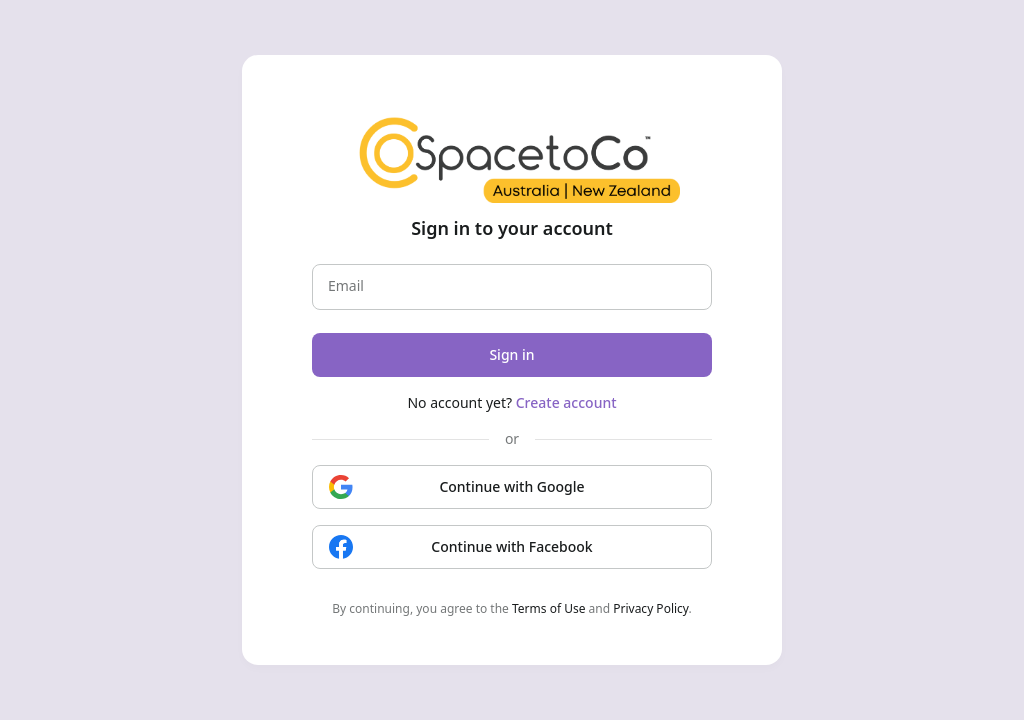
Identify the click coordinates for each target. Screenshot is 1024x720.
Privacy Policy (650, 608)
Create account (566, 402)
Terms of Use (548, 608)
